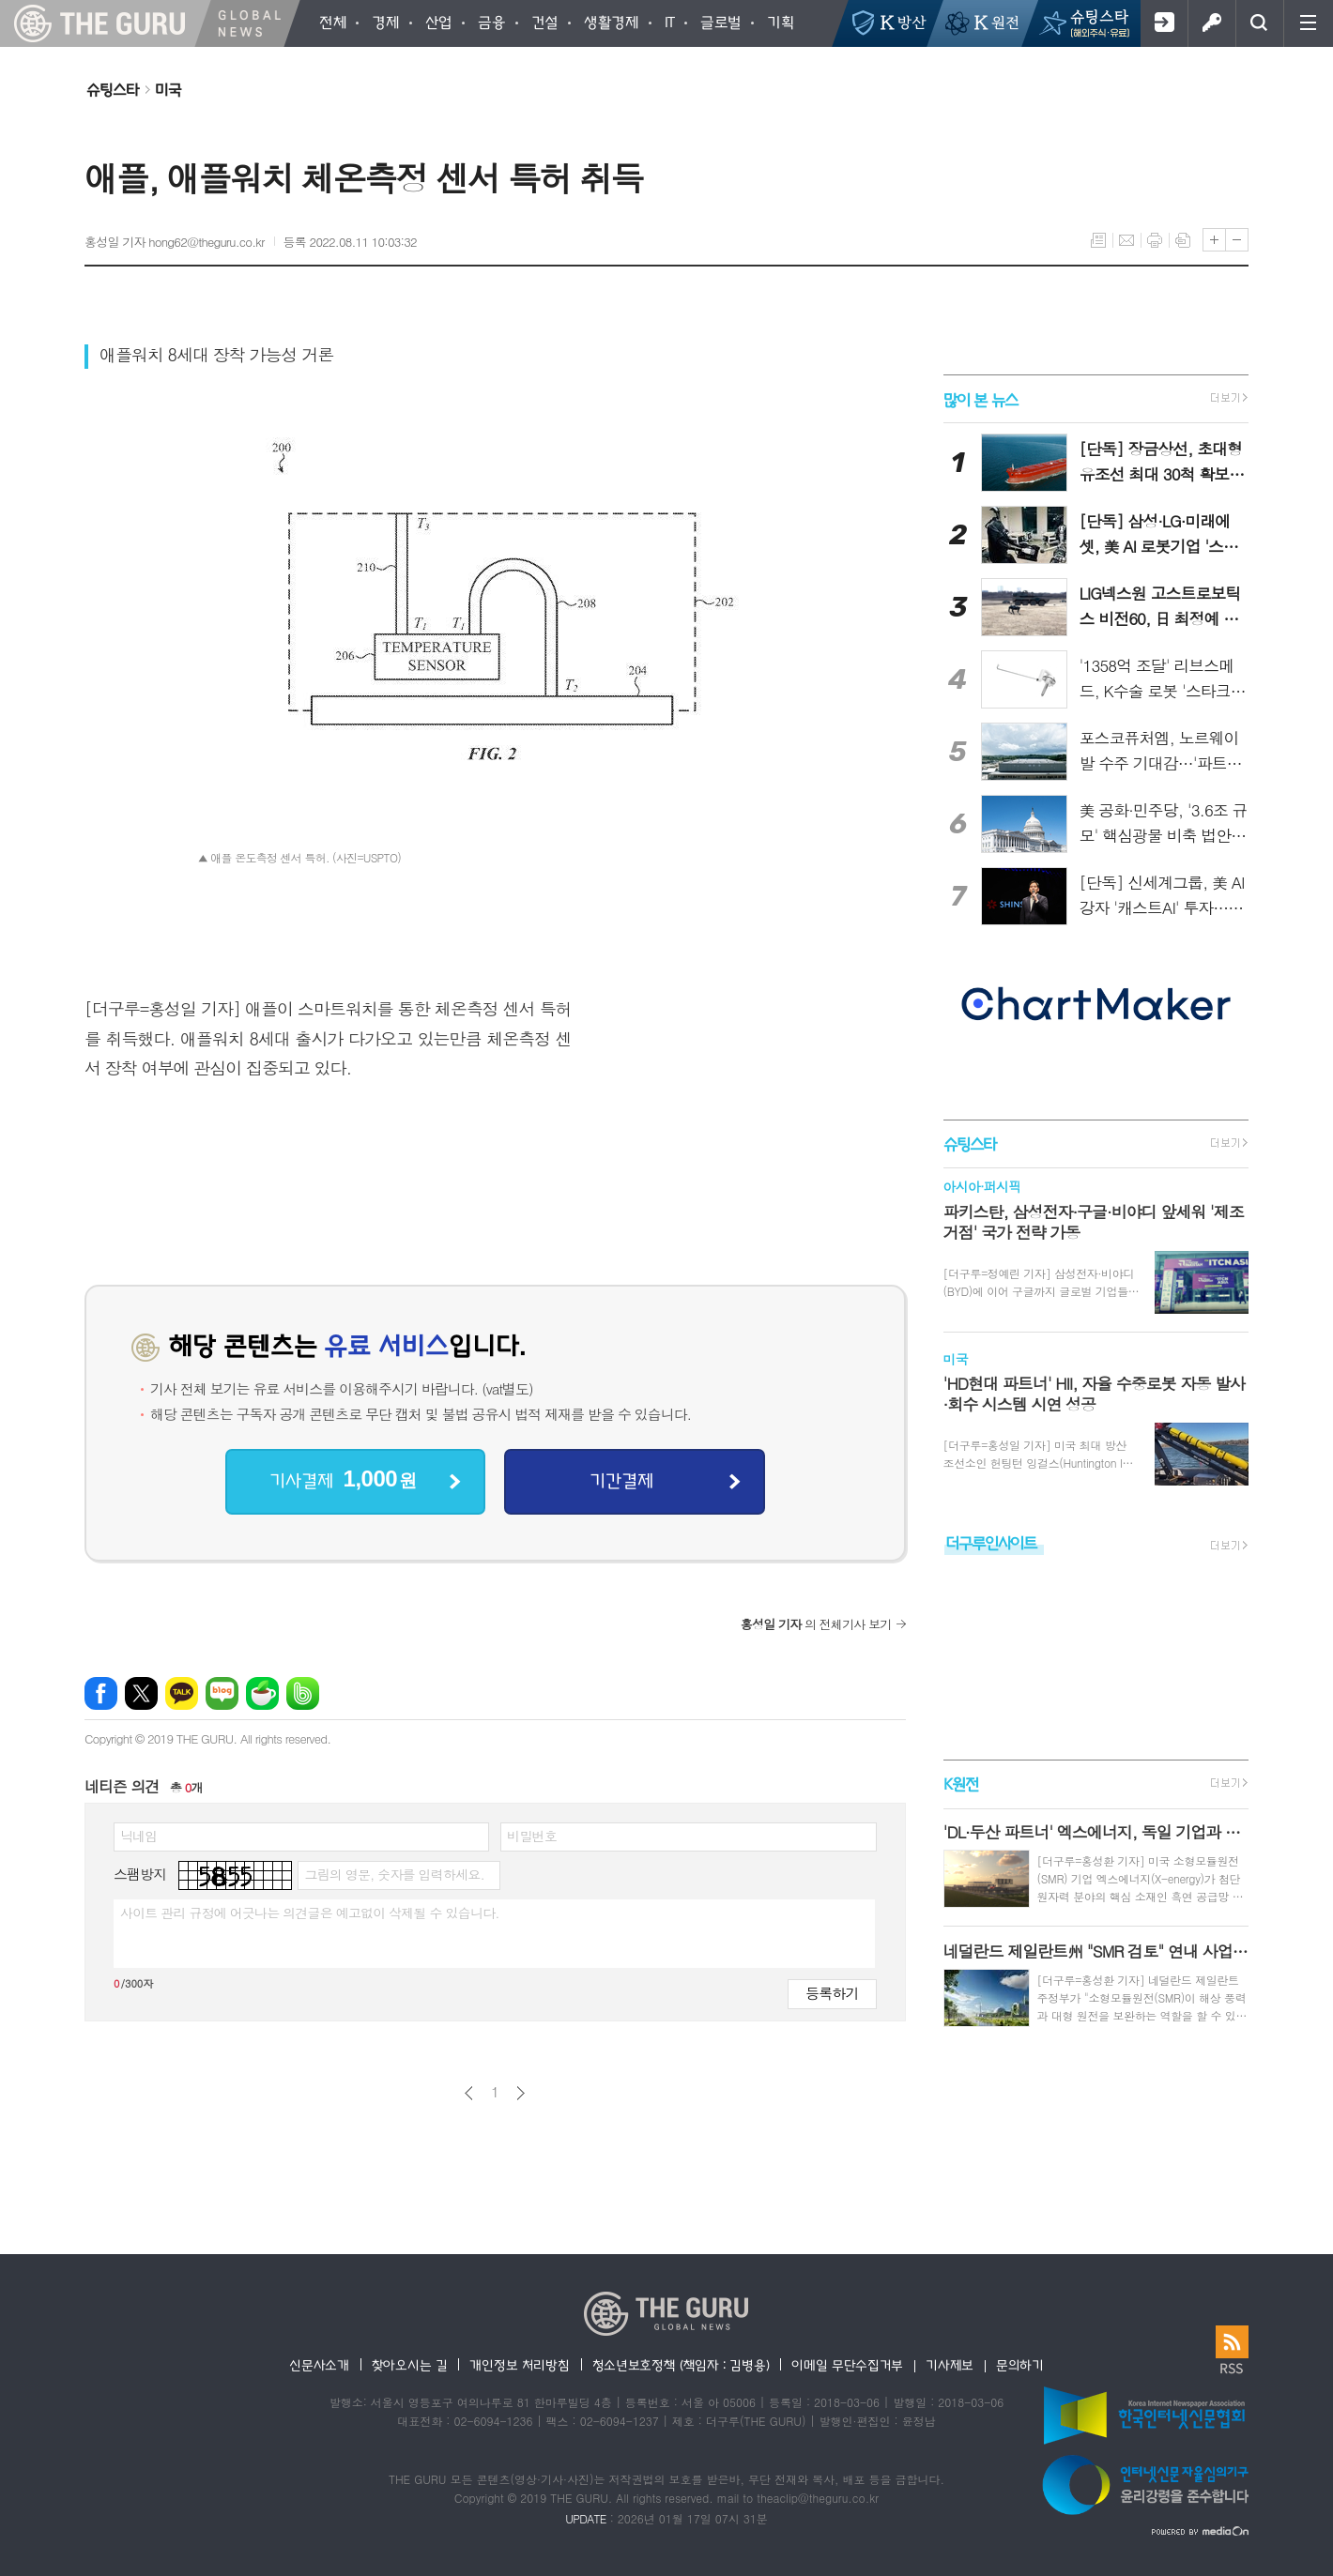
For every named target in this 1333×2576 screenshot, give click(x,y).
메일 (1126, 240)
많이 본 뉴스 (980, 398)
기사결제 (342, 1479)
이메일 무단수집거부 (847, 2364)
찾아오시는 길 (410, 2364)
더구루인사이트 (991, 1542)
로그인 (1211, 23)
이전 (469, 2093)
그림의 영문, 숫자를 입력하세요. (393, 1874)
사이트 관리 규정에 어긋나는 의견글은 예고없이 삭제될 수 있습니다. (309, 1912)
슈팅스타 (112, 89)
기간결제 (621, 1480)
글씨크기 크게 (1214, 240)
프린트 (1154, 240)
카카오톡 (181, 1693)
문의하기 (1020, 2364)
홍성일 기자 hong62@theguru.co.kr (174, 242)
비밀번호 (532, 1835)
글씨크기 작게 (1237, 240)
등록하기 (831, 1993)
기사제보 (949, 2364)
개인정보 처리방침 (519, 2364)
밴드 (302, 1693)
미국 (168, 89)
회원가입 (1163, 23)
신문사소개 (319, 2364)
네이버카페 (262, 1693)
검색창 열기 (1259, 23)
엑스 (141, 1693)
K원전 (960, 1784)
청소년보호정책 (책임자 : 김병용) (681, 2364)
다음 (520, 2093)
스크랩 (1182, 240)
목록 (1098, 240)
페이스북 (100, 1693)
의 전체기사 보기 (816, 1624)
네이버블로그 (222, 1693)
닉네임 (138, 1835)
